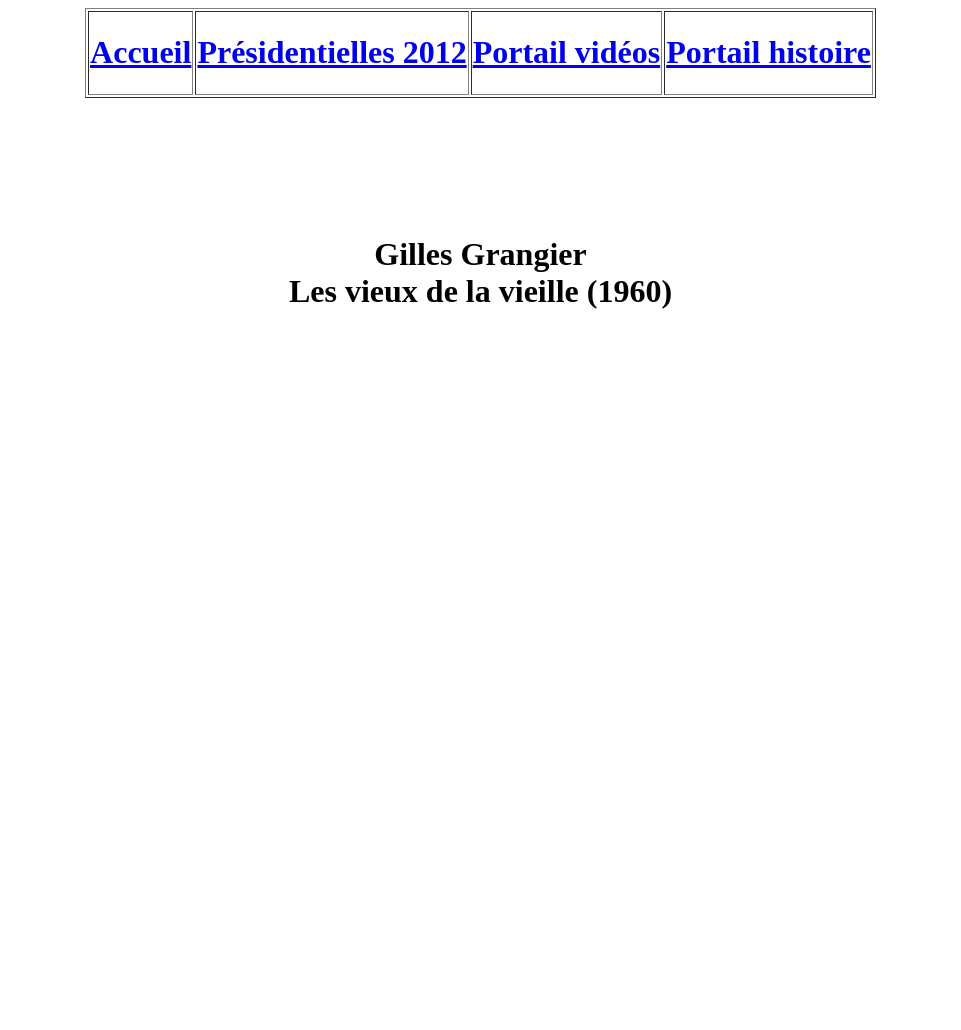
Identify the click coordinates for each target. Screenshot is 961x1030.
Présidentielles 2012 (331, 52)
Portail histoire (768, 52)
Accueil (140, 52)
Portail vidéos (567, 52)
